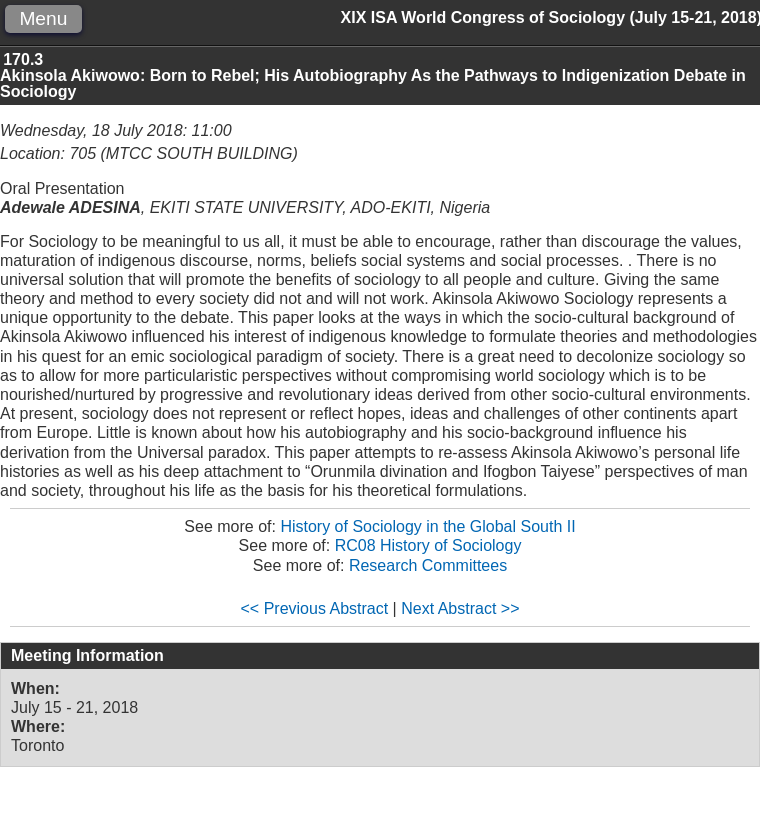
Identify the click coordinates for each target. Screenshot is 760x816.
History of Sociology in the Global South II (427, 526)
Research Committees (428, 565)
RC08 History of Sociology (428, 545)
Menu (43, 18)
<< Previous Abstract (315, 608)
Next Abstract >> (460, 608)
